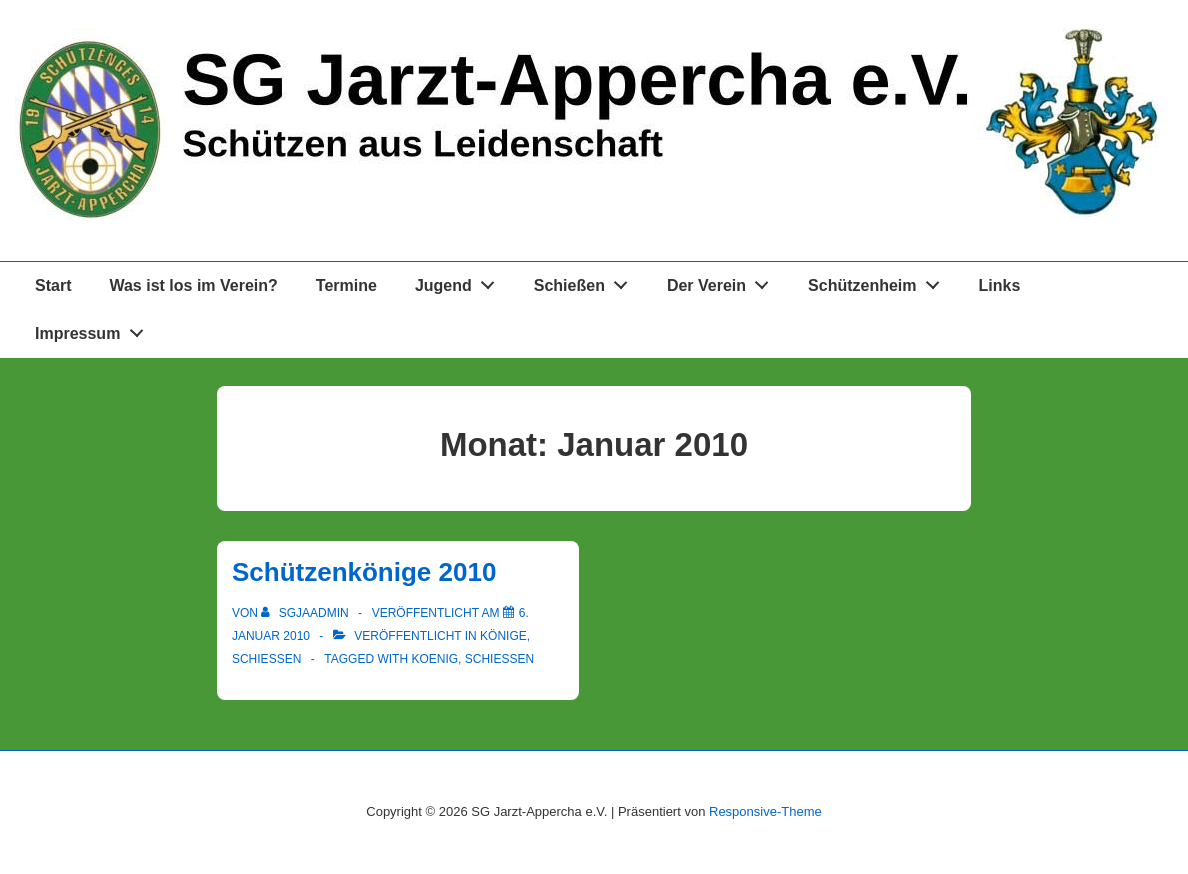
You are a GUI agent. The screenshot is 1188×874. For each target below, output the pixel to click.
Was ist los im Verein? (193, 285)
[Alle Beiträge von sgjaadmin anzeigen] (306, 613)
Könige (503, 636)
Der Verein (723, 281)
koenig (434, 659)
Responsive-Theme (765, 811)
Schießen (586, 281)
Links (1000, 285)
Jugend (460, 281)
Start (53, 285)
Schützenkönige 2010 (364, 572)
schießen (499, 659)
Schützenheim (879, 281)
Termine (346, 285)
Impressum (94, 329)
